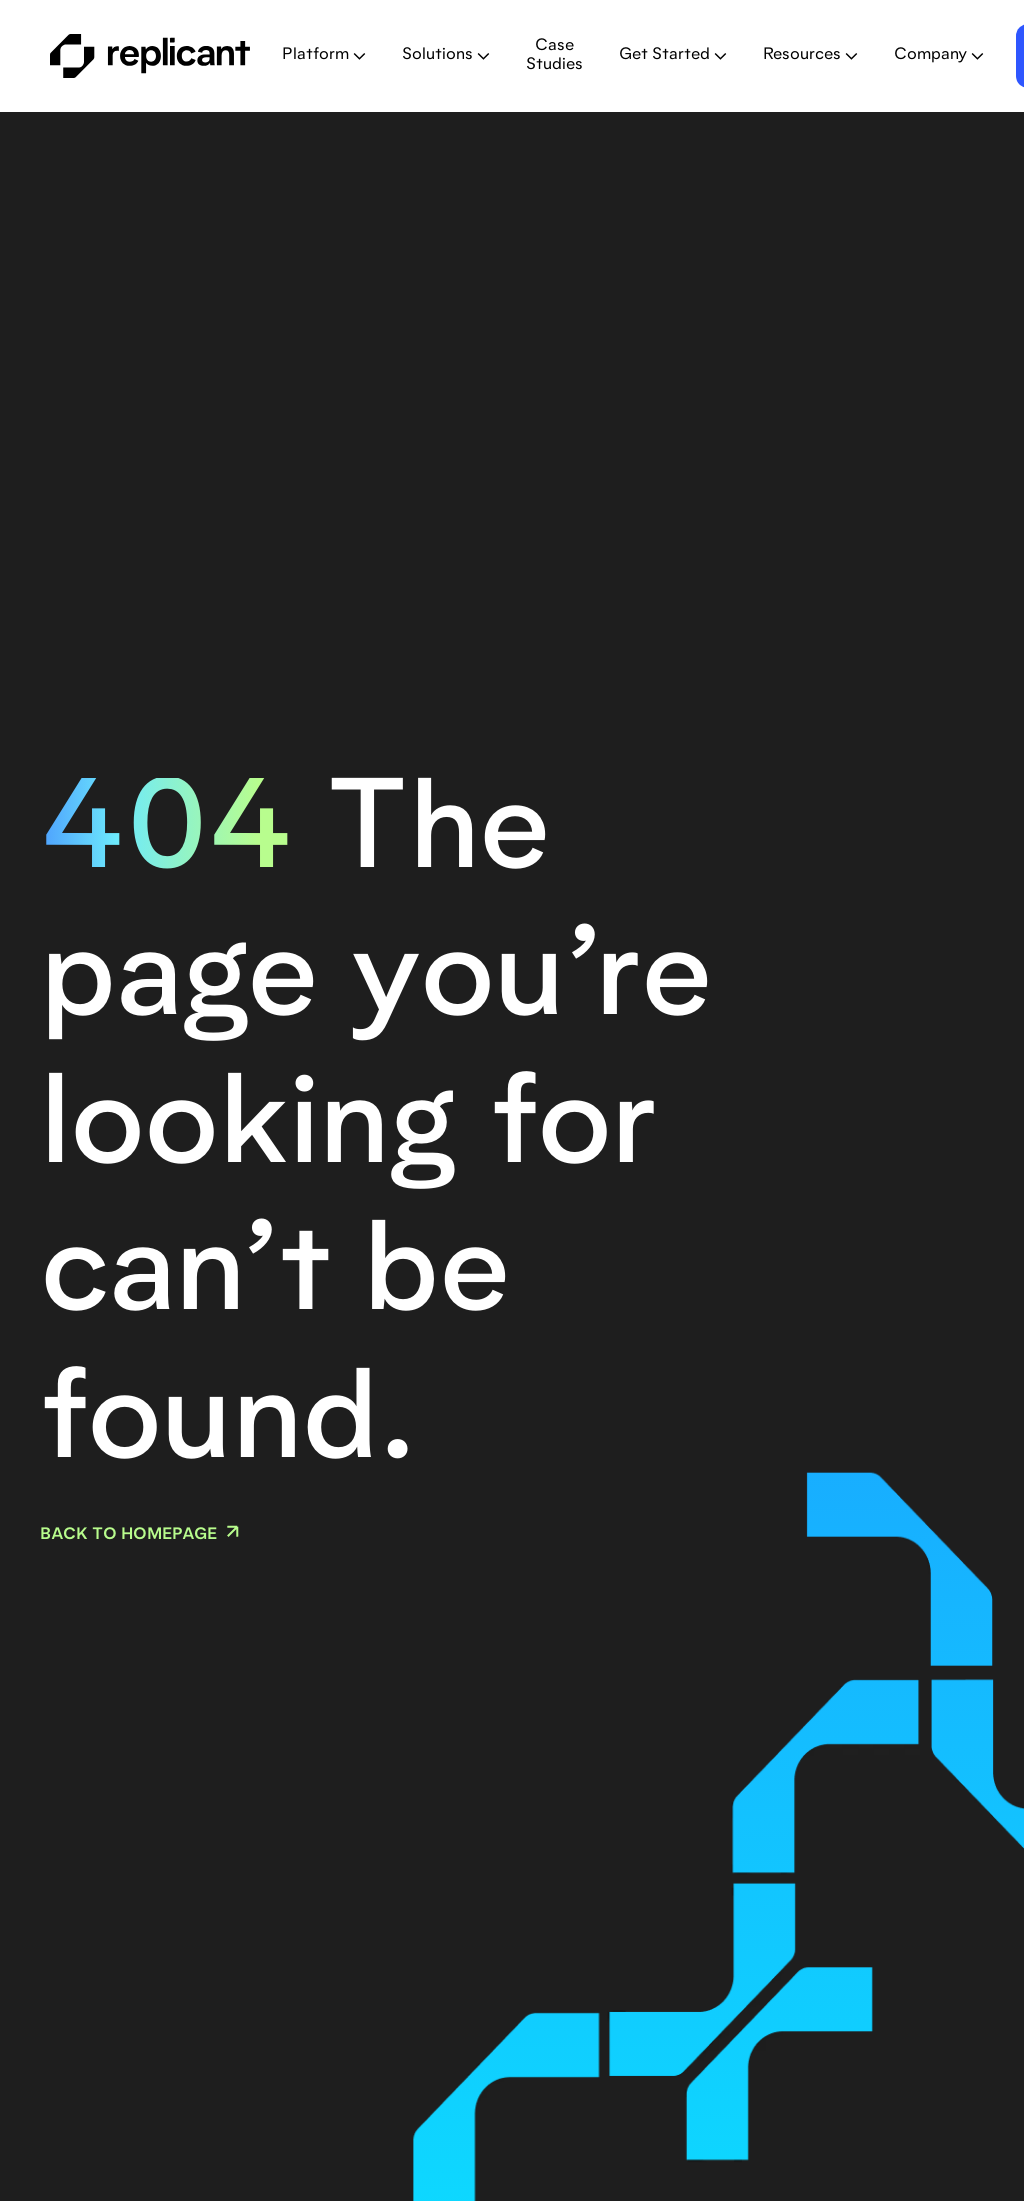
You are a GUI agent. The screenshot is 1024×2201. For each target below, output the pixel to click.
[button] (324, 55)
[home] (150, 56)
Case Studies (554, 55)
